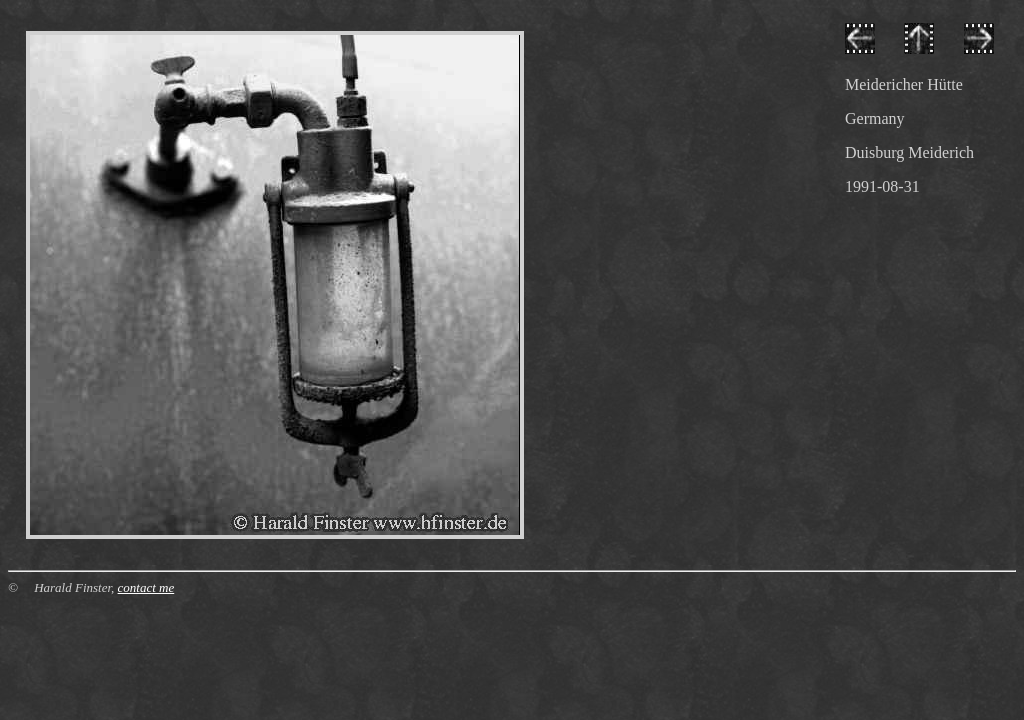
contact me (146, 587)
